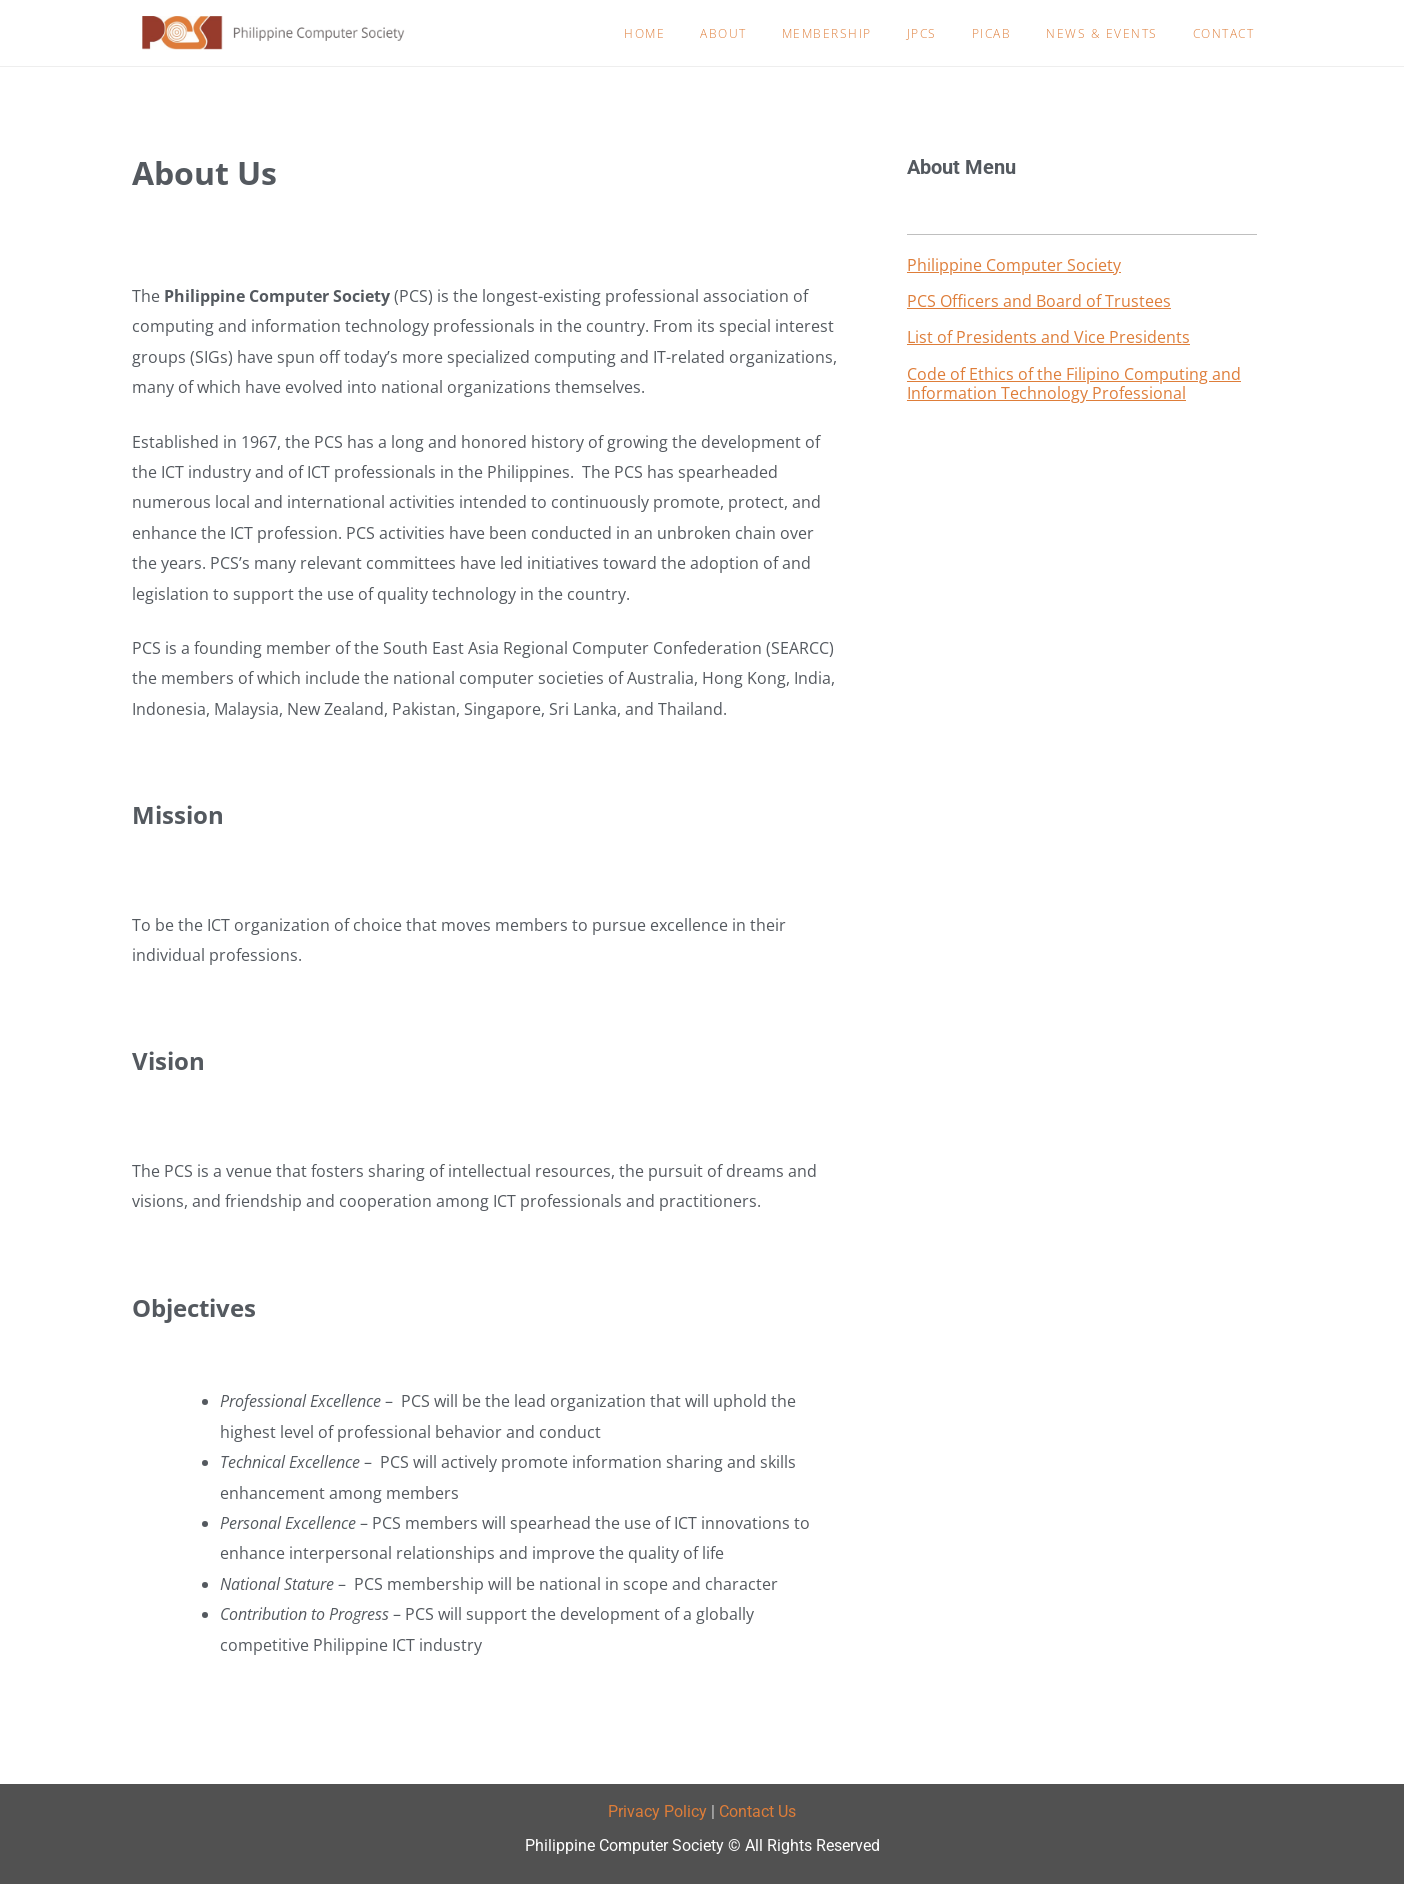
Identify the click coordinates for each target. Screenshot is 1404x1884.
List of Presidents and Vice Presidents (1048, 337)
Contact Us (757, 1811)
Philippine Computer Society (1014, 265)
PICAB (992, 33)
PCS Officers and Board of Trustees (1039, 301)
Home (644, 33)
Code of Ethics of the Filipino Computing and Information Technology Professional (1074, 383)
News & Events (1102, 33)
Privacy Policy (657, 1811)
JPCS (922, 33)
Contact (1224, 33)
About (723, 33)
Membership (827, 33)
